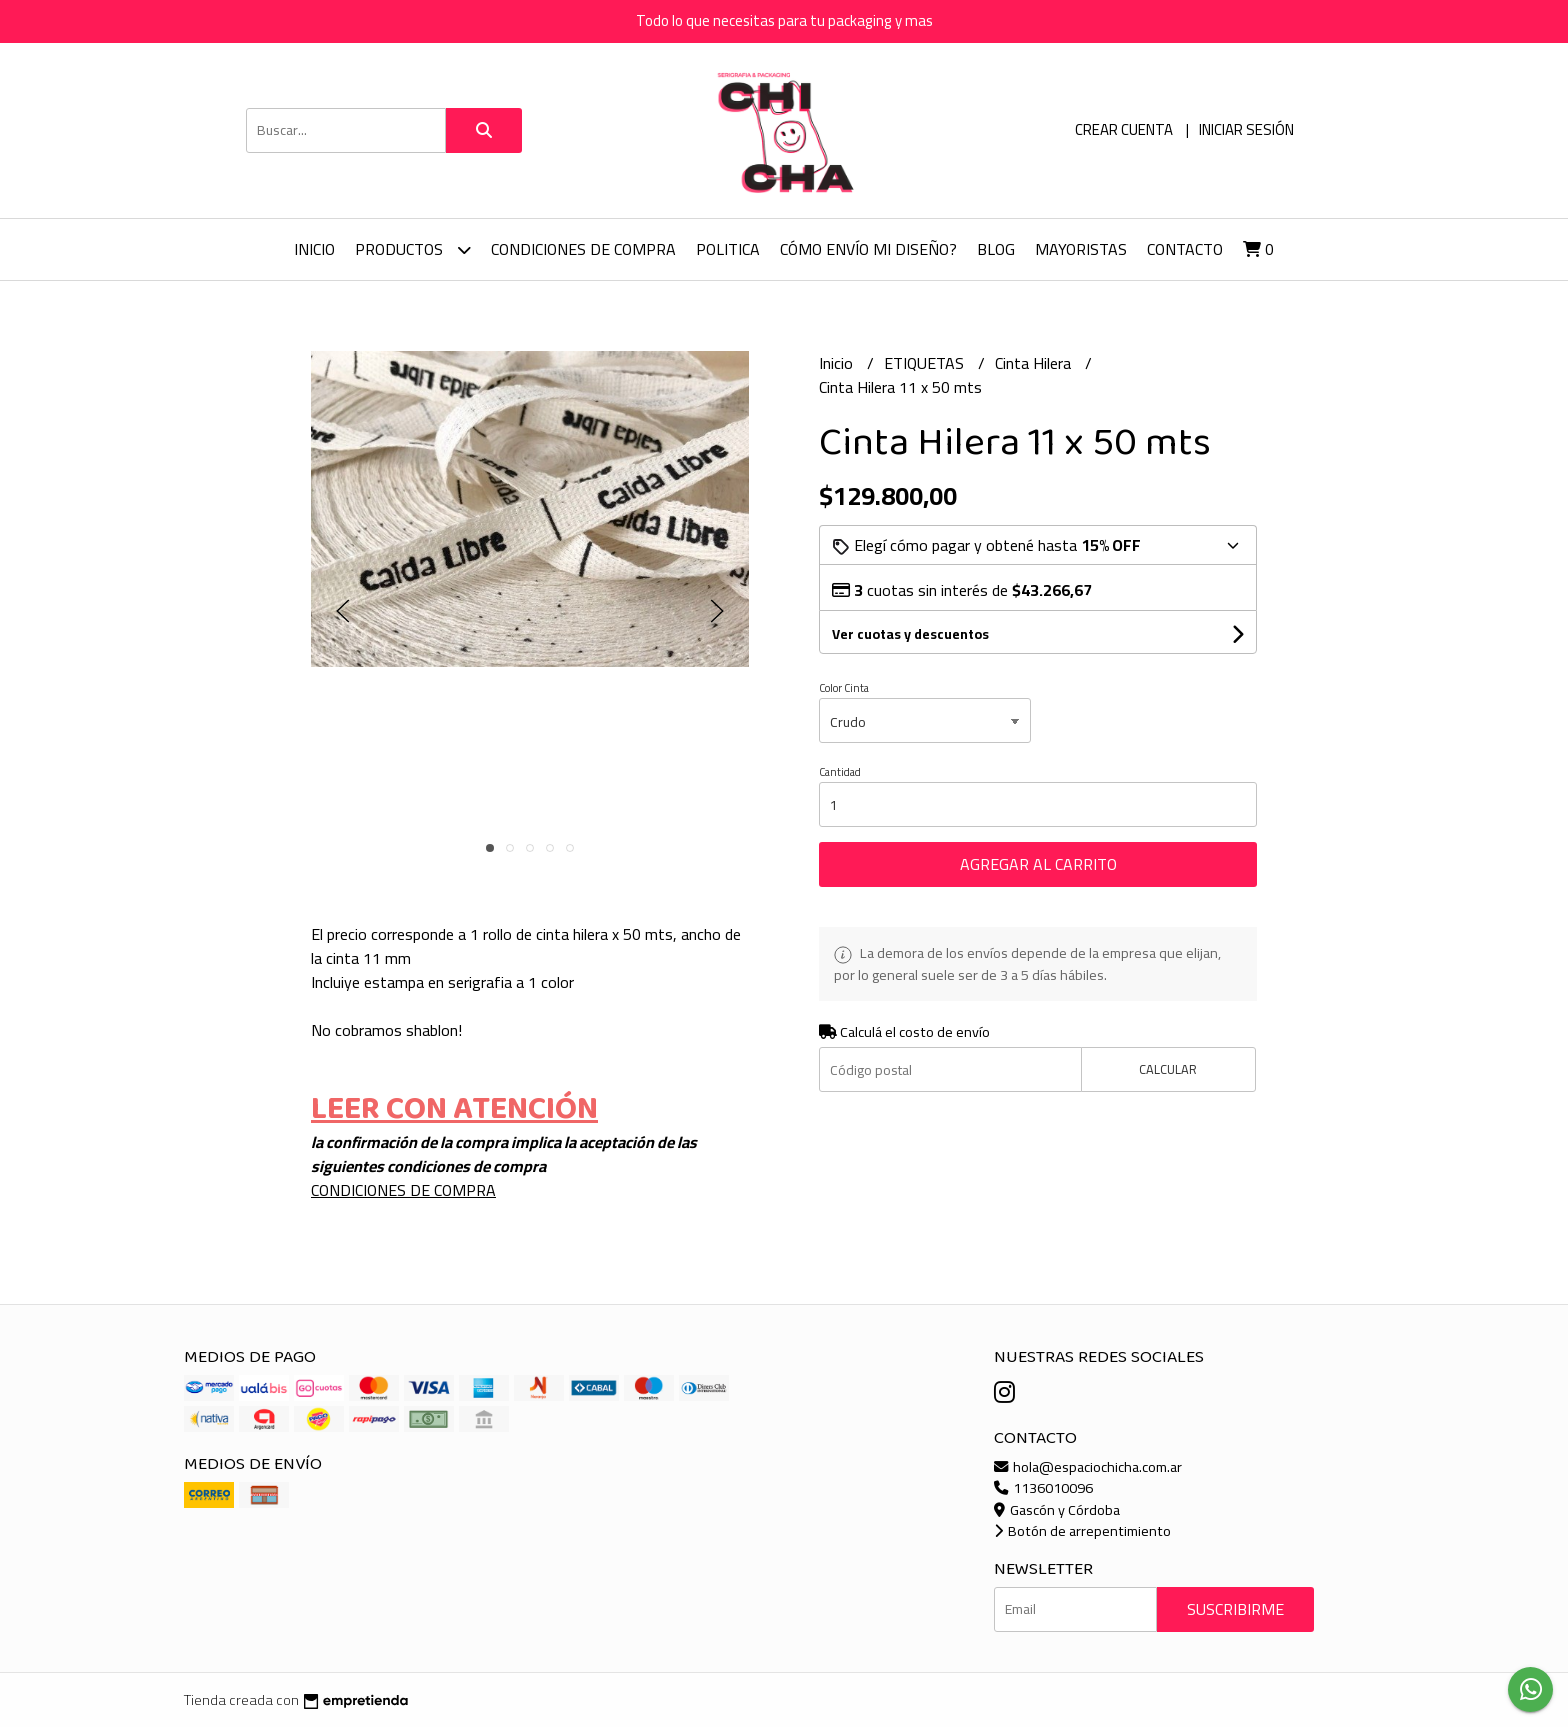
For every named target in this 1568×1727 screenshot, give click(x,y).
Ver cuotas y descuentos (910, 634)
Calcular (1168, 1069)
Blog (996, 249)
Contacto (1185, 249)
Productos (413, 249)
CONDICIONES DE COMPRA (583, 249)
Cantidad (840, 772)
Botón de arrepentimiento (1082, 1530)
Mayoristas (1081, 249)
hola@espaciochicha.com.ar (1088, 1466)
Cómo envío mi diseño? (868, 249)
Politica (728, 249)
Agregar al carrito (1038, 864)
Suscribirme (1235, 1609)
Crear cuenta (1124, 129)
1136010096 (1043, 1487)
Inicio (314, 249)
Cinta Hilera (1035, 363)
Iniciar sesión (1246, 129)
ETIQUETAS (926, 363)
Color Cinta (844, 688)
